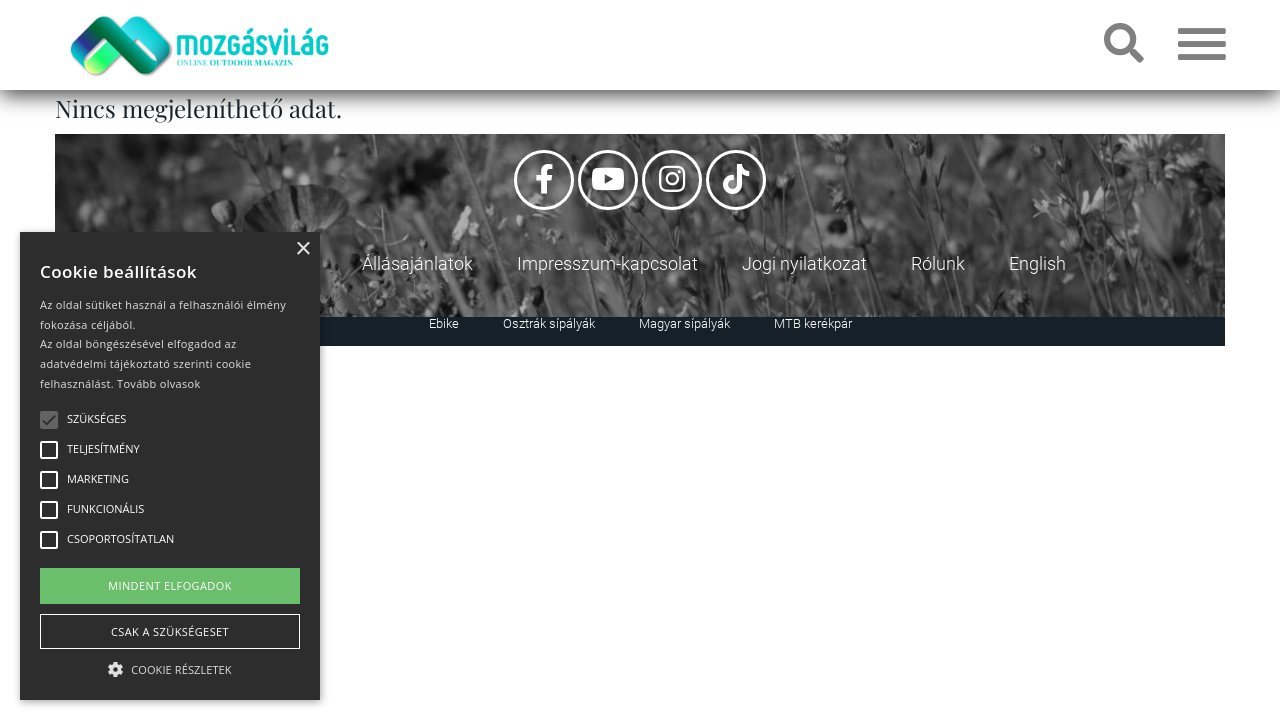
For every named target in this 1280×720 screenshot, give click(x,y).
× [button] (302, 249)
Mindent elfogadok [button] (170, 585)
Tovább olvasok (158, 383)
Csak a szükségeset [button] (170, 631)
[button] (170, 666)
